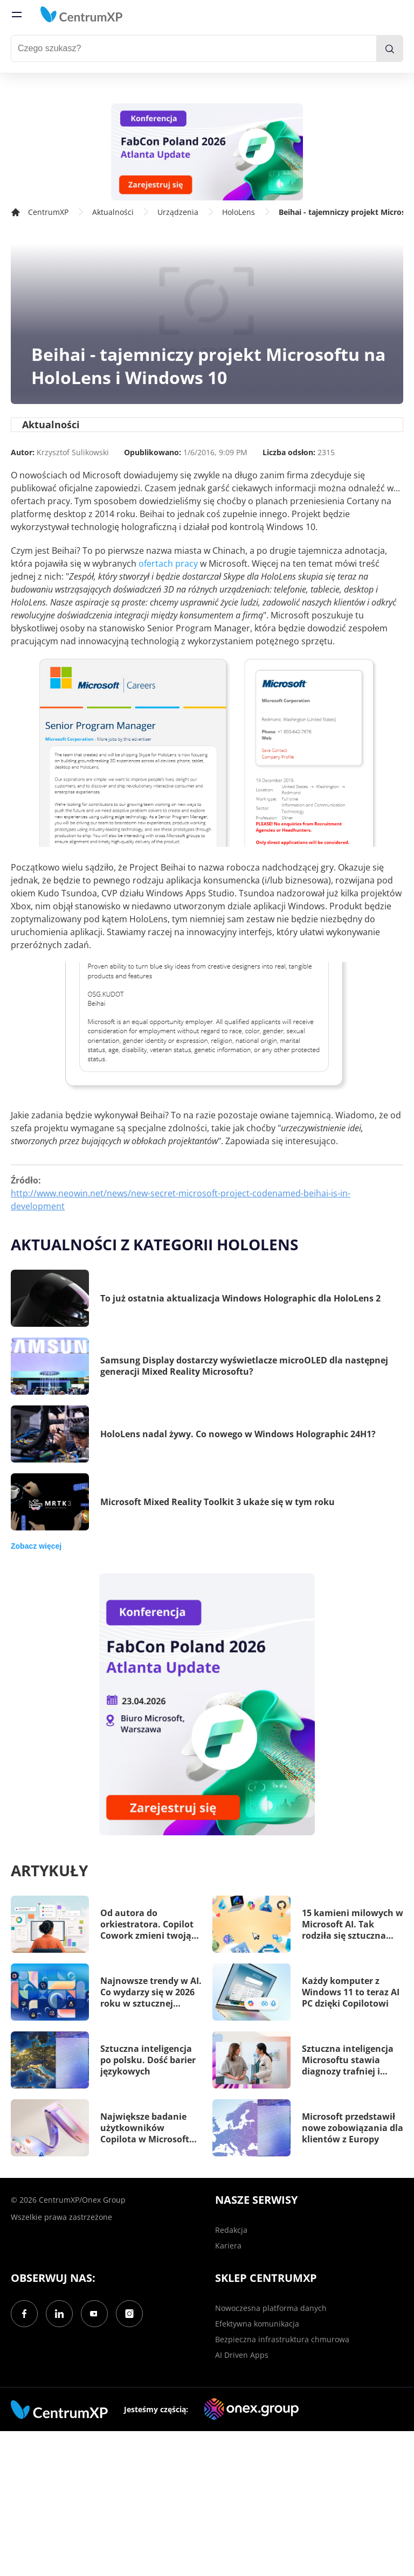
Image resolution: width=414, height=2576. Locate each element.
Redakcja (231, 2230)
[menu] (17, 14)
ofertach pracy (168, 563)
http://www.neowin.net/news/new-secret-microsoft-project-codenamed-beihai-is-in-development (180, 1199)
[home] (81, 14)
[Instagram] (129, 2313)
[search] (389, 48)
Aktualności (113, 212)
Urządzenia (177, 212)
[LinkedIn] (59, 2313)
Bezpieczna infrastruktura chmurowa (282, 2339)
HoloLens (238, 212)
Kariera (228, 2245)
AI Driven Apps (241, 2355)
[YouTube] (94, 2313)
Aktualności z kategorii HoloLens (154, 1244)
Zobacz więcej (36, 1546)
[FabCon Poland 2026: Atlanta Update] (207, 151)
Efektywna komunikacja (257, 2324)
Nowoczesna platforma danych (271, 2308)
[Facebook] (24, 2313)
